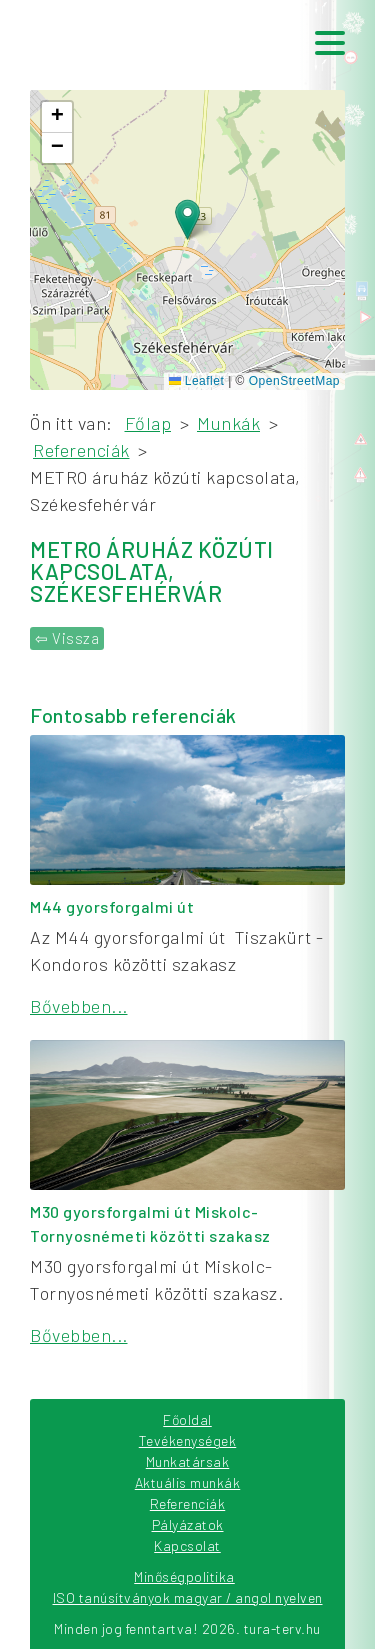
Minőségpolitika (184, 1576)
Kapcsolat (187, 1545)
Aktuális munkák (188, 1482)
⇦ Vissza (67, 638)
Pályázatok (188, 1524)
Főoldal (187, 1419)
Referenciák (188, 1503)
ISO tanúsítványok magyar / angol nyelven (188, 1597)
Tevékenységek (188, 1440)
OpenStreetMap (294, 381)
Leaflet (196, 381)
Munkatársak (188, 1461)
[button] (187, 219)
